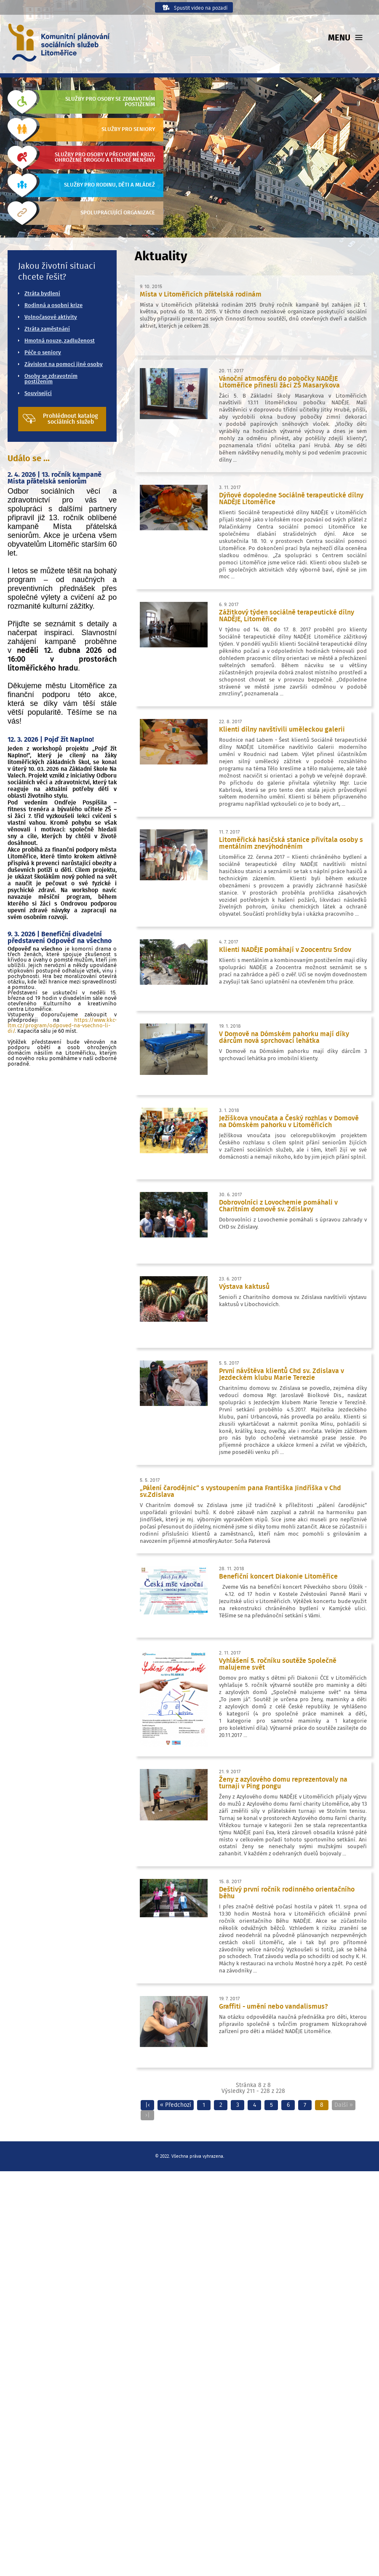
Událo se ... (29, 458)
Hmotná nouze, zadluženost (59, 341)
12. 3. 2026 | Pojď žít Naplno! (51, 739)
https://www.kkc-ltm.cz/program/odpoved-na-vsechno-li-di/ (62, 1026)
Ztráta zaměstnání (47, 329)
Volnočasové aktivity (50, 317)
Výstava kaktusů (244, 1286)
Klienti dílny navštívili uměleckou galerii (282, 729)
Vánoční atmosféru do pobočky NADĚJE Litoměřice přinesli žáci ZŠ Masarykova (279, 382)
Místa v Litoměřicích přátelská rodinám (201, 294)
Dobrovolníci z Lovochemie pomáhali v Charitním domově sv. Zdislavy (278, 1206)
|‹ (147, 2105)
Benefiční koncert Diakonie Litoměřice (278, 1576)
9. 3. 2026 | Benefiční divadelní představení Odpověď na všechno (60, 937)
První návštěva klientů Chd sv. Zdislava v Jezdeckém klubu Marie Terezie (281, 1374)
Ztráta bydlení (42, 294)
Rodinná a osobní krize (53, 305)
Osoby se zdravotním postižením (50, 379)
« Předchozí (175, 2105)
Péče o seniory (42, 352)
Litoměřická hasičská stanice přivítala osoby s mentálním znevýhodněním (291, 843)
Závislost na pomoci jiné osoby (63, 364)
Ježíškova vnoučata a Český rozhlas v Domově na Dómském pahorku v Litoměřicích (289, 1121)
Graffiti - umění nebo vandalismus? (273, 2006)
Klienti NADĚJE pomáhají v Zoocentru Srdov (285, 949)
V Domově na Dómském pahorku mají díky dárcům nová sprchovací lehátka (284, 1037)
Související (38, 393)
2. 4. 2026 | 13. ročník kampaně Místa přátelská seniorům (54, 478)
